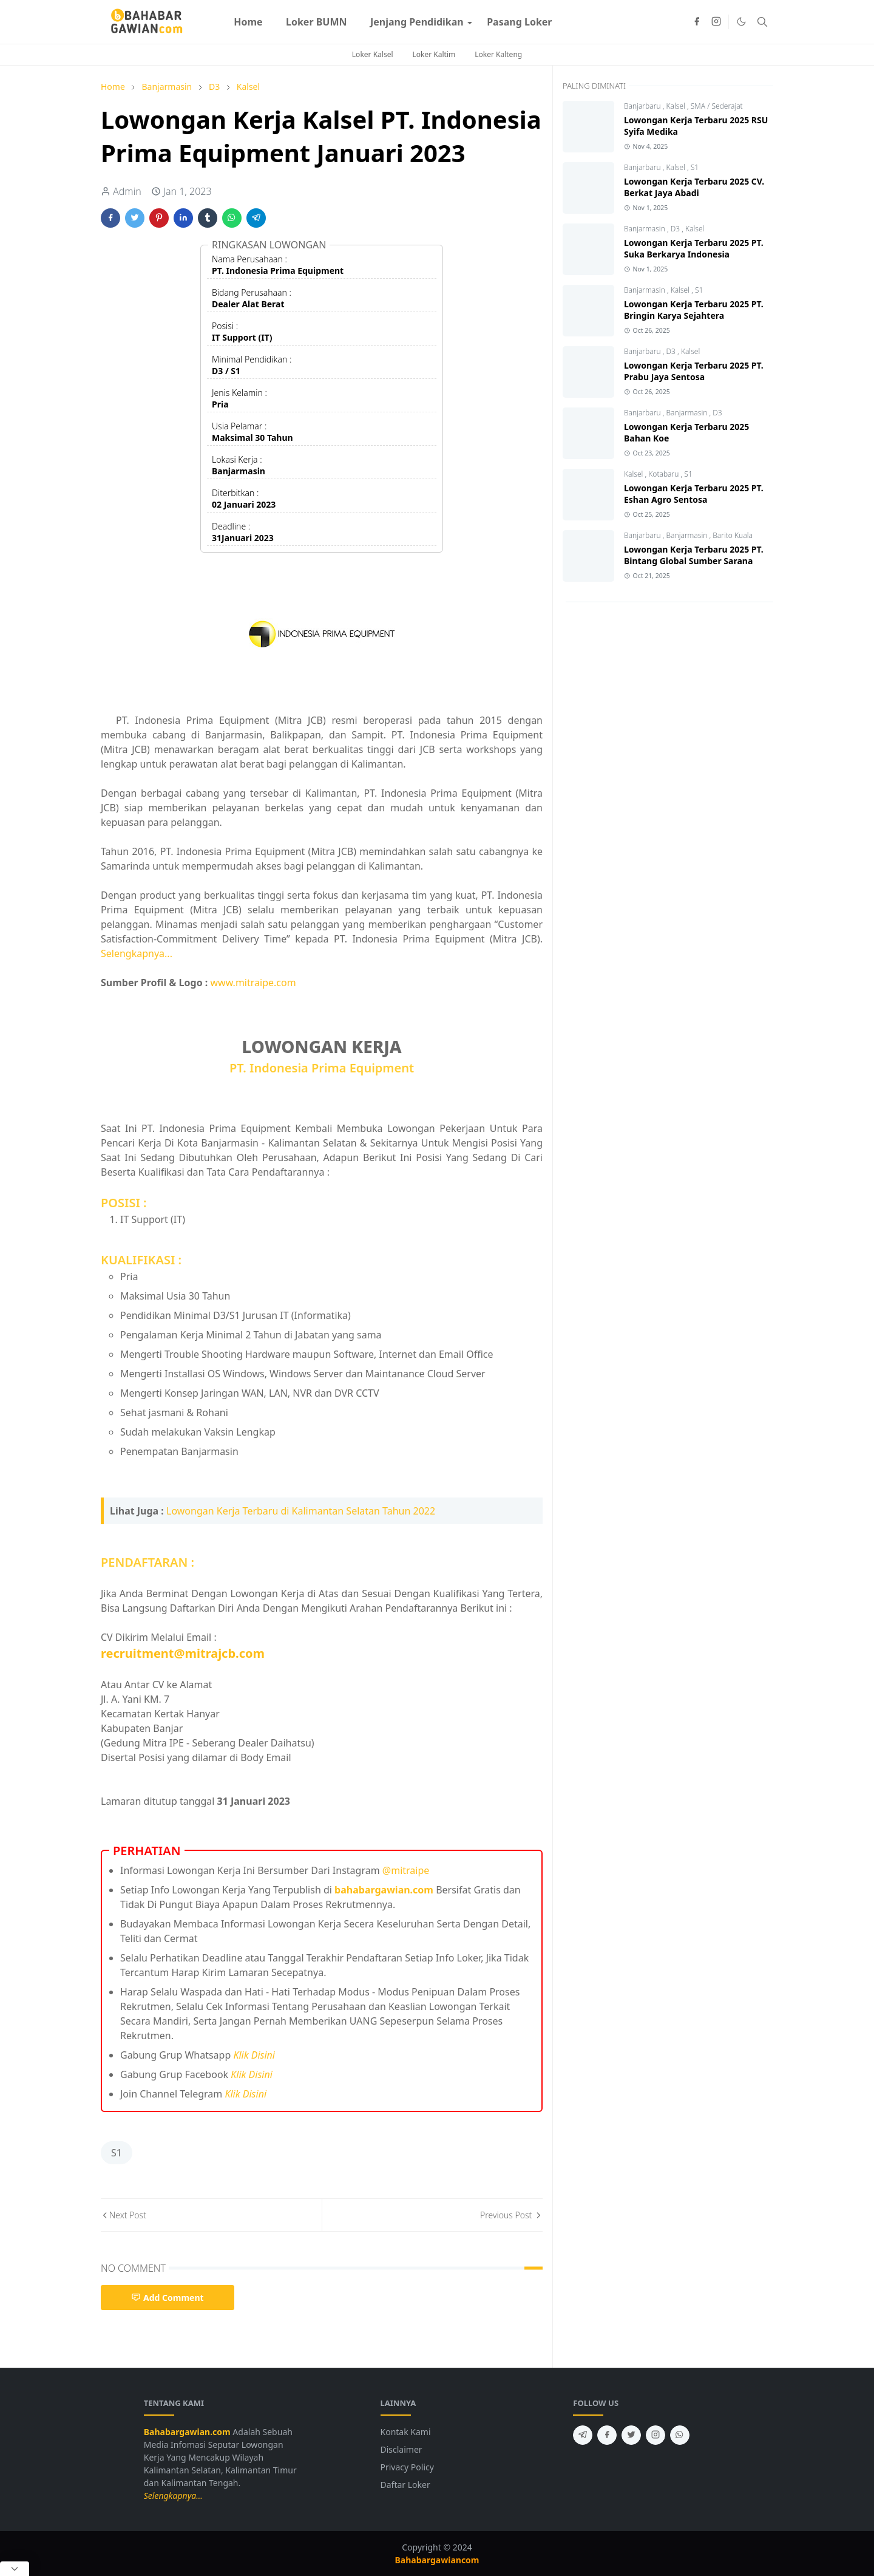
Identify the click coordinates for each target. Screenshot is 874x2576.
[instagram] (716, 22)
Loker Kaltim (434, 54)
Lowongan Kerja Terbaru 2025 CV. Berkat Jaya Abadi (694, 187)
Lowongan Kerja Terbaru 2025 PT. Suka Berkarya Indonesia (694, 248)
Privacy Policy (407, 2467)
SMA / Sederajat (717, 106)
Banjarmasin (645, 228)
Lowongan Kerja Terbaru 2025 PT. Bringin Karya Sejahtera (694, 309)
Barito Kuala (733, 535)
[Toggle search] (762, 22)
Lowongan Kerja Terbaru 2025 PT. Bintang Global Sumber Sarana (694, 555)
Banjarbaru (643, 106)
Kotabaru (664, 474)
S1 (116, 2152)
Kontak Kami (406, 2432)
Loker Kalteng (498, 54)
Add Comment (167, 2297)
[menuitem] (248, 22)
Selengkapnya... (136, 953)
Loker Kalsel (372, 54)
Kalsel (676, 106)
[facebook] (696, 22)
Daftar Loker (405, 2484)
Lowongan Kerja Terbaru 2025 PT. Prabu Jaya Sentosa (694, 371)
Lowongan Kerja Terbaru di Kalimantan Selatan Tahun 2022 (300, 1511)
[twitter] (631, 2435)
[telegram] (582, 2435)
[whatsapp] (679, 2435)
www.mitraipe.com (253, 982)
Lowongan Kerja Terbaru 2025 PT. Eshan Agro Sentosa (694, 493)
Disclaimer (401, 2449)
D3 (676, 228)
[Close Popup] (14, 2568)
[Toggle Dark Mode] (741, 22)
